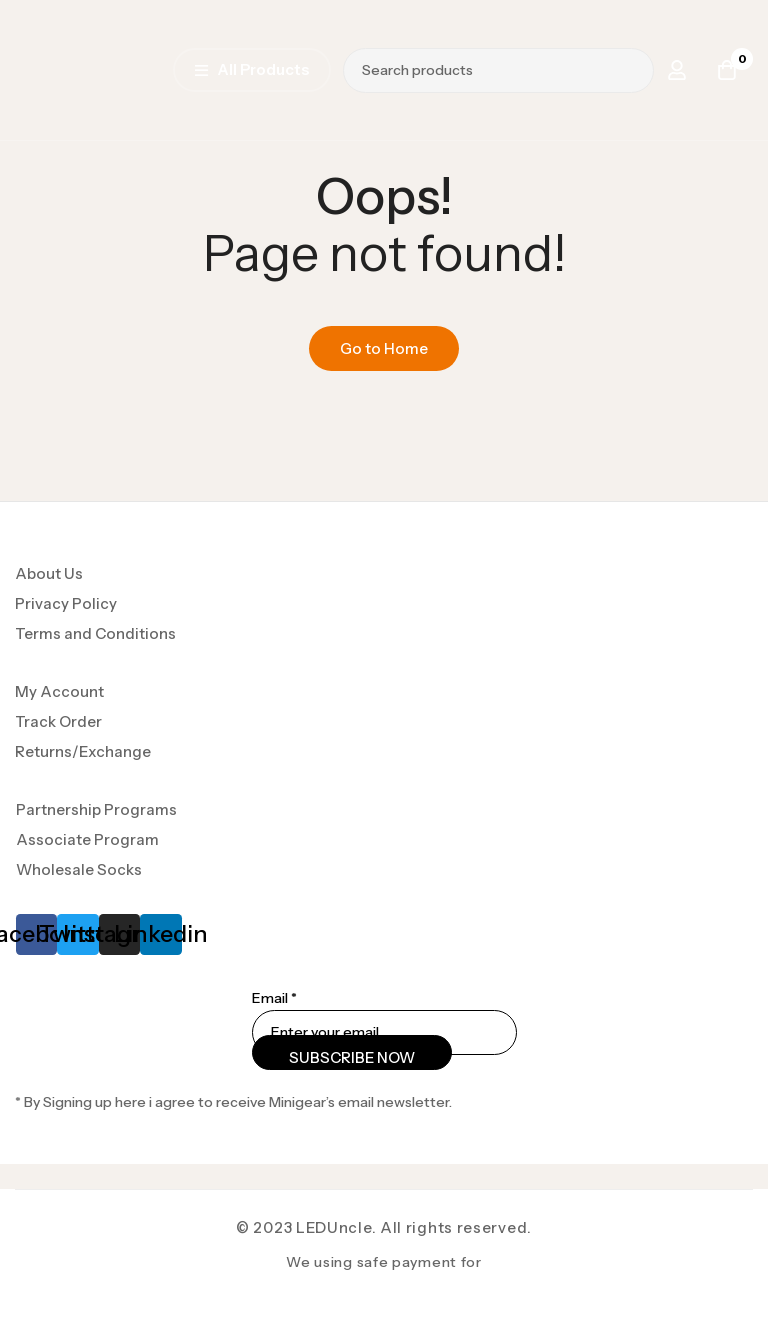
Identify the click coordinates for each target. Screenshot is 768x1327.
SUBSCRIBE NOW (352, 1057)
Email (274, 998)
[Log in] (677, 70)
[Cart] (727, 70)
